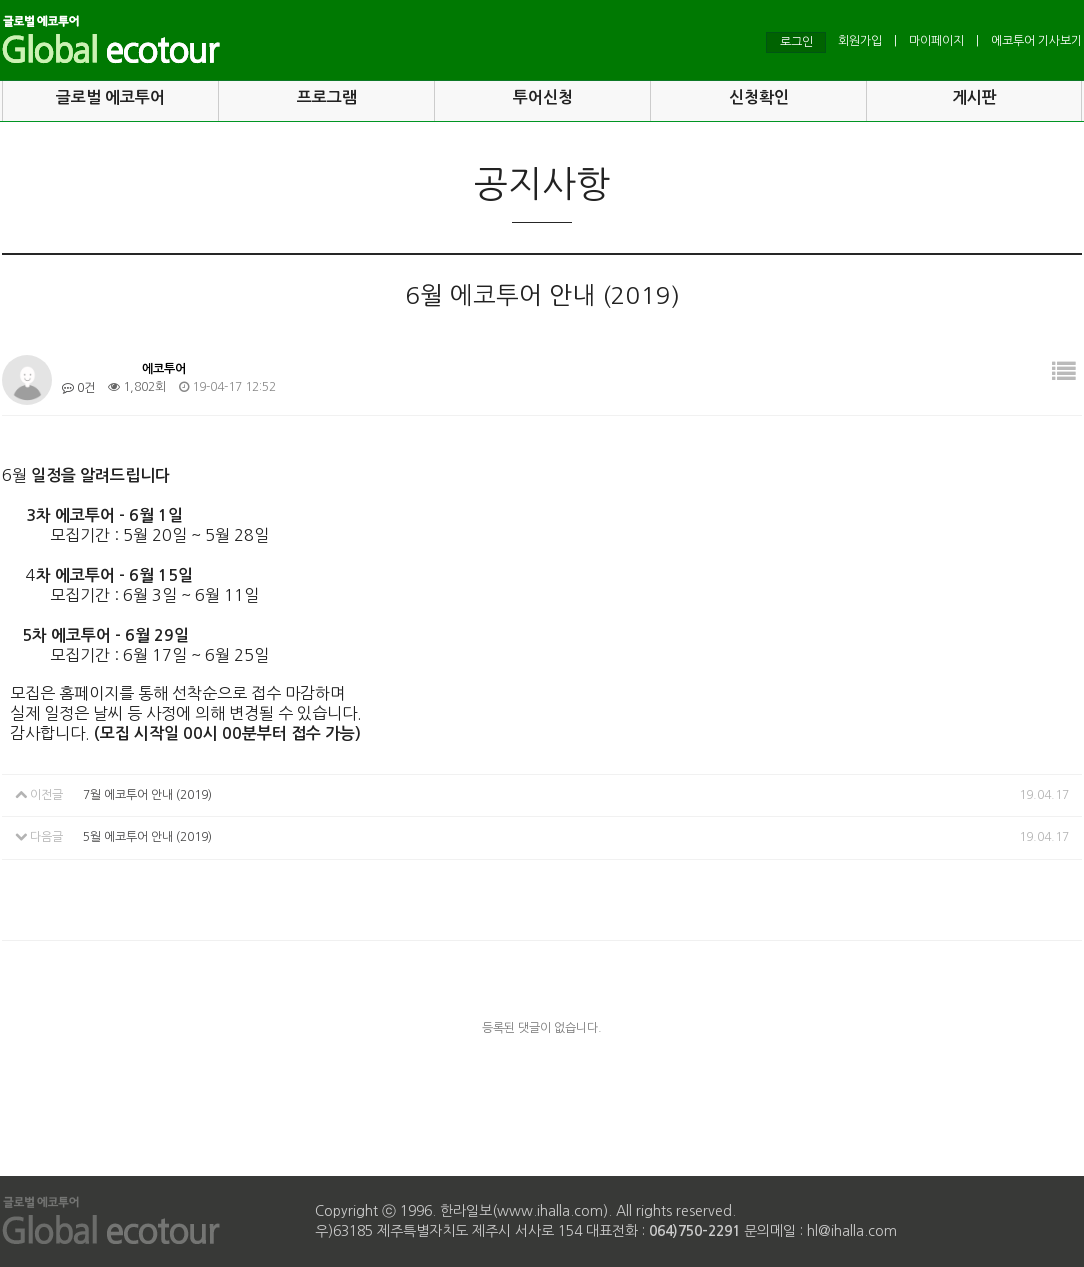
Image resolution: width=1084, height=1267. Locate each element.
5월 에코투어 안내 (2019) (147, 838)
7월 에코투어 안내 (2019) (147, 795)
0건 (78, 388)
